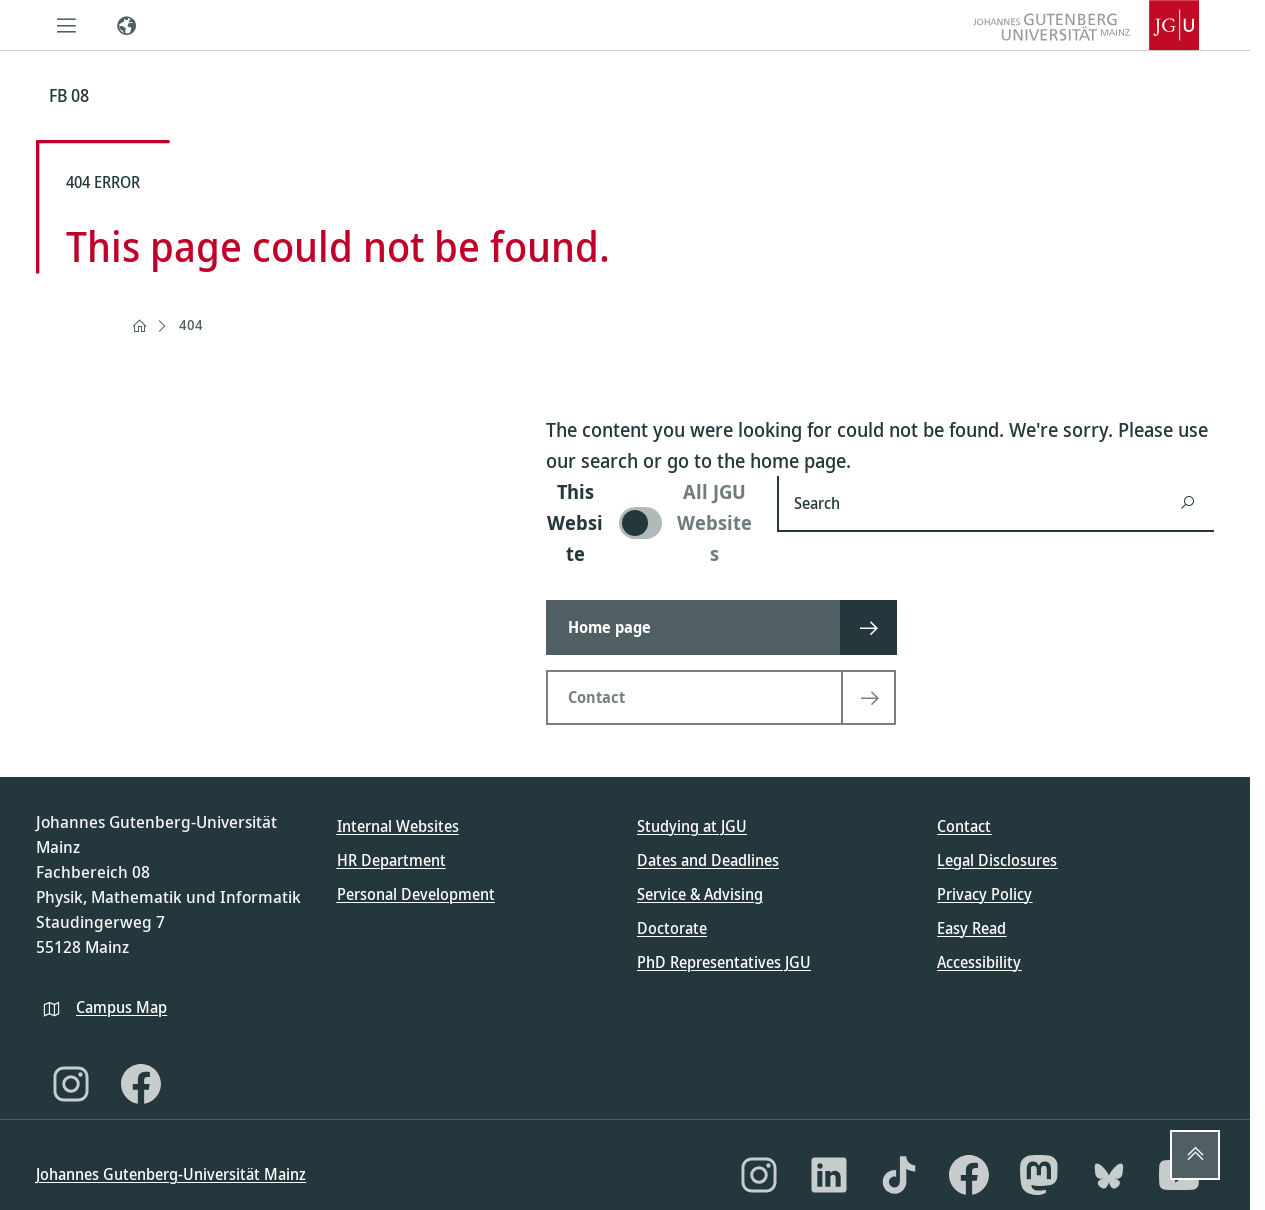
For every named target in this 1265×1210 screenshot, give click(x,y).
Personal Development (416, 894)
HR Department (391, 860)
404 (191, 324)
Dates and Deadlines (708, 860)
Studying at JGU (692, 826)
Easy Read (971, 928)
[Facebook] (141, 1084)
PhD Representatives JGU (724, 962)
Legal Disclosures (997, 860)
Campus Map (121, 1007)
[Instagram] (71, 1084)
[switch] (649, 522)
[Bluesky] (1109, 1175)
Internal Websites (398, 826)
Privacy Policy (984, 894)
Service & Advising (700, 894)
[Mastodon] (1039, 1175)
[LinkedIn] (829, 1175)
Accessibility (979, 962)
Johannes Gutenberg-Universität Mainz (171, 1174)
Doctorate (672, 928)
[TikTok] (899, 1175)
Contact (964, 826)
